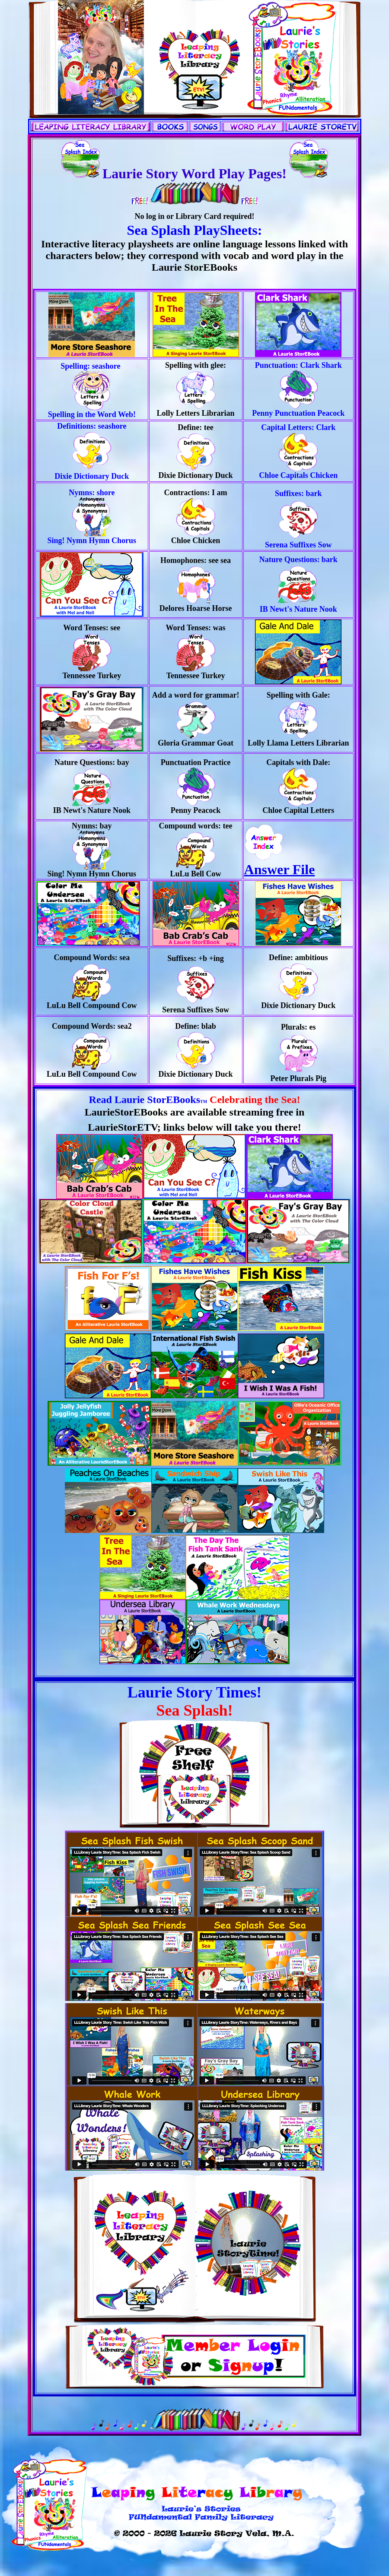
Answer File (279, 863)
